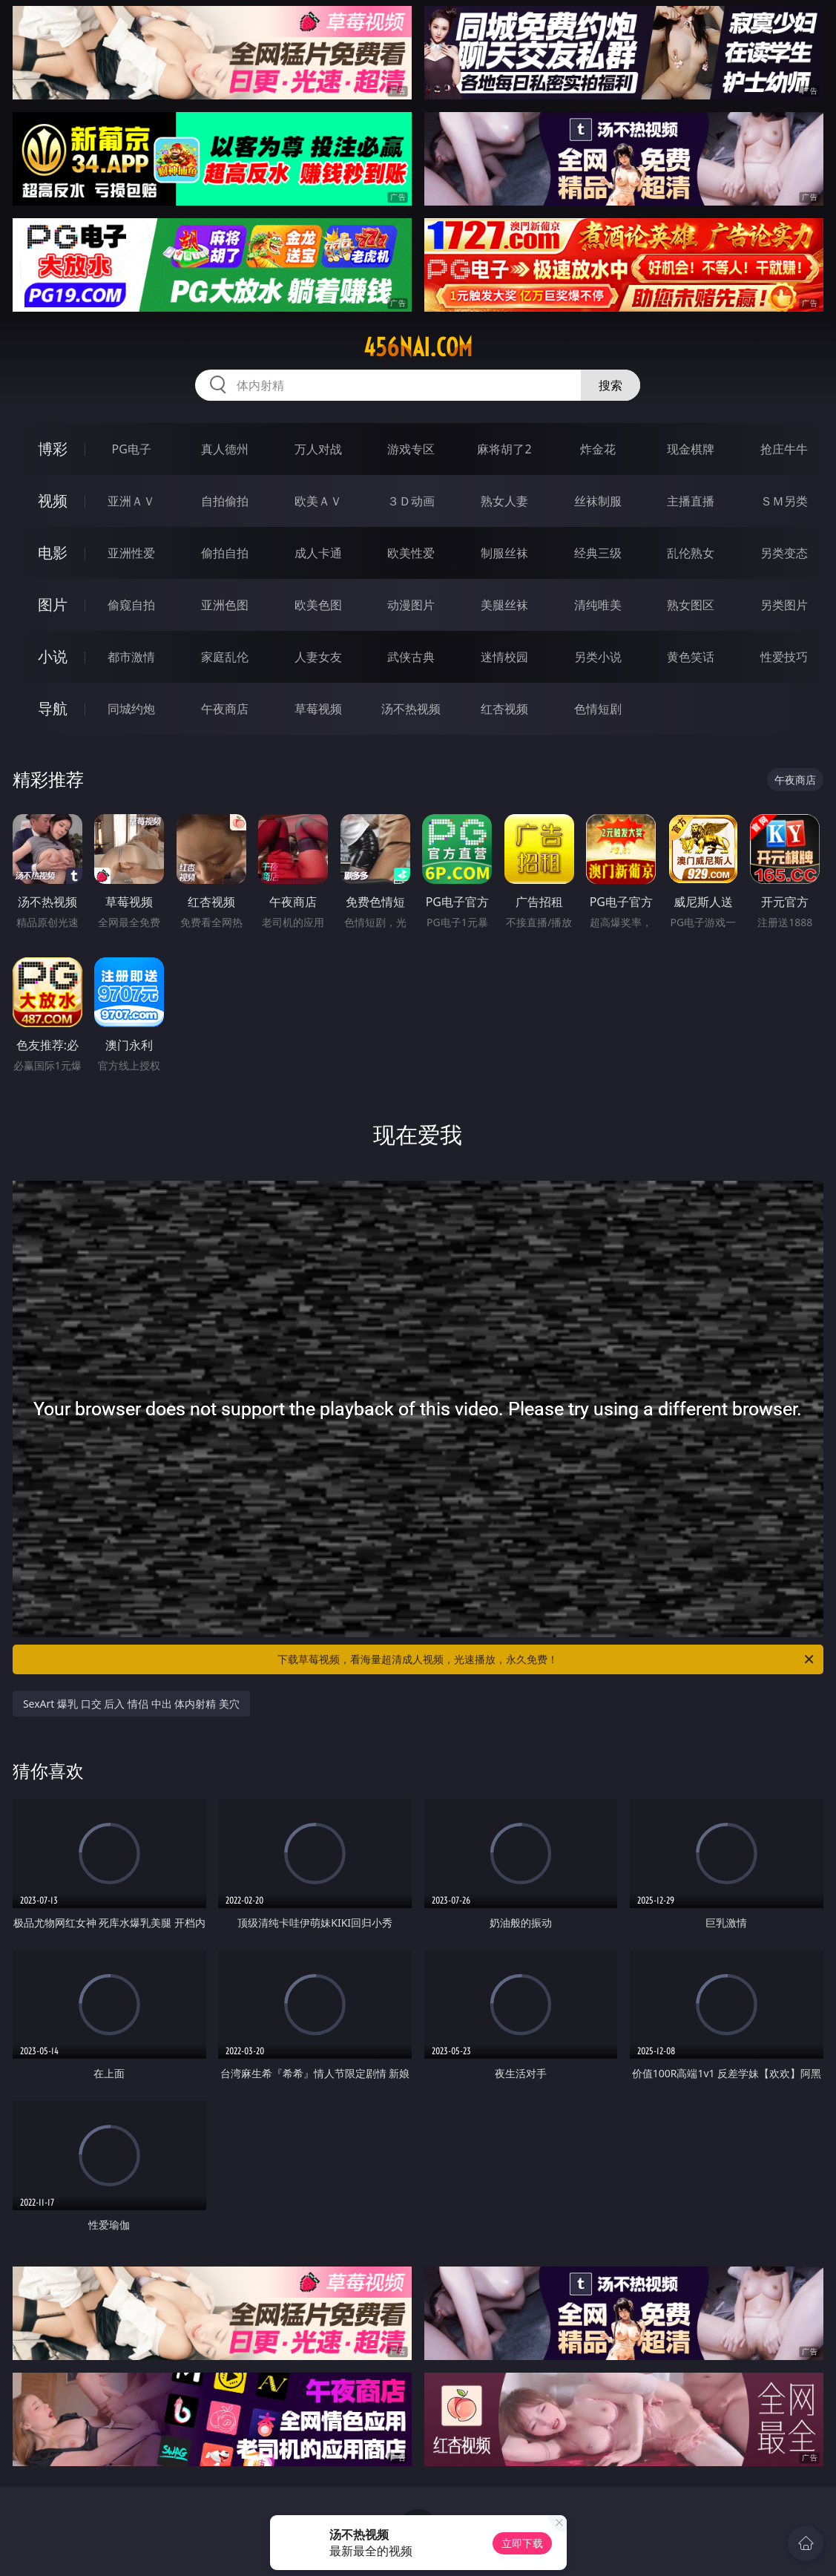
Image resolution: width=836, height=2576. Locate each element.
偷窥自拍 (131, 605)
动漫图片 (411, 605)
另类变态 (784, 553)
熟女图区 (690, 605)
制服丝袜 (504, 553)
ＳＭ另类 (784, 501)
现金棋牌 (690, 449)
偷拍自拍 (225, 553)
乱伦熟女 (690, 553)
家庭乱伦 (225, 657)
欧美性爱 (411, 553)
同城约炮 (131, 709)
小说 (53, 656)
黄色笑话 (690, 657)
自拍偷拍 (225, 501)
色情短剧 (598, 709)
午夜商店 (225, 709)
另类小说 (598, 657)
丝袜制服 (598, 501)
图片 (53, 604)
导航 (53, 708)
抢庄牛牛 (784, 449)
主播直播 (690, 501)
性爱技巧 (784, 657)
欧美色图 (318, 605)
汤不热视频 (411, 709)
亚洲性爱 (131, 553)
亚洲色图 (225, 605)
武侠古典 (411, 657)
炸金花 (598, 449)
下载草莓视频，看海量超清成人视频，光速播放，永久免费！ (546, 1659)
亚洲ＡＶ (131, 501)
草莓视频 (318, 709)
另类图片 (784, 605)
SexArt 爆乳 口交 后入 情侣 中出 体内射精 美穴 (131, 1704)
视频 (53, 501)
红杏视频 (504, 709)
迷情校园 (504, 657)
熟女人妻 (504, 501)
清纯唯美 (598, 605)
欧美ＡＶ (318, 501)
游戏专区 (411, 449)
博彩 (53, 449)
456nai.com (418, 347)
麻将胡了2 (504, 449)
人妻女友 (318, 657)
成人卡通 (318, 553)
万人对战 (318, 449)
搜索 (610, 385)
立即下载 (522, 2543)
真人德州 (225, 449)
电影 (53, 553)
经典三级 (598, 553)
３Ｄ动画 (411, 501)
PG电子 (131, 449)
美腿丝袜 (504, 605)
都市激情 (131, 657)
